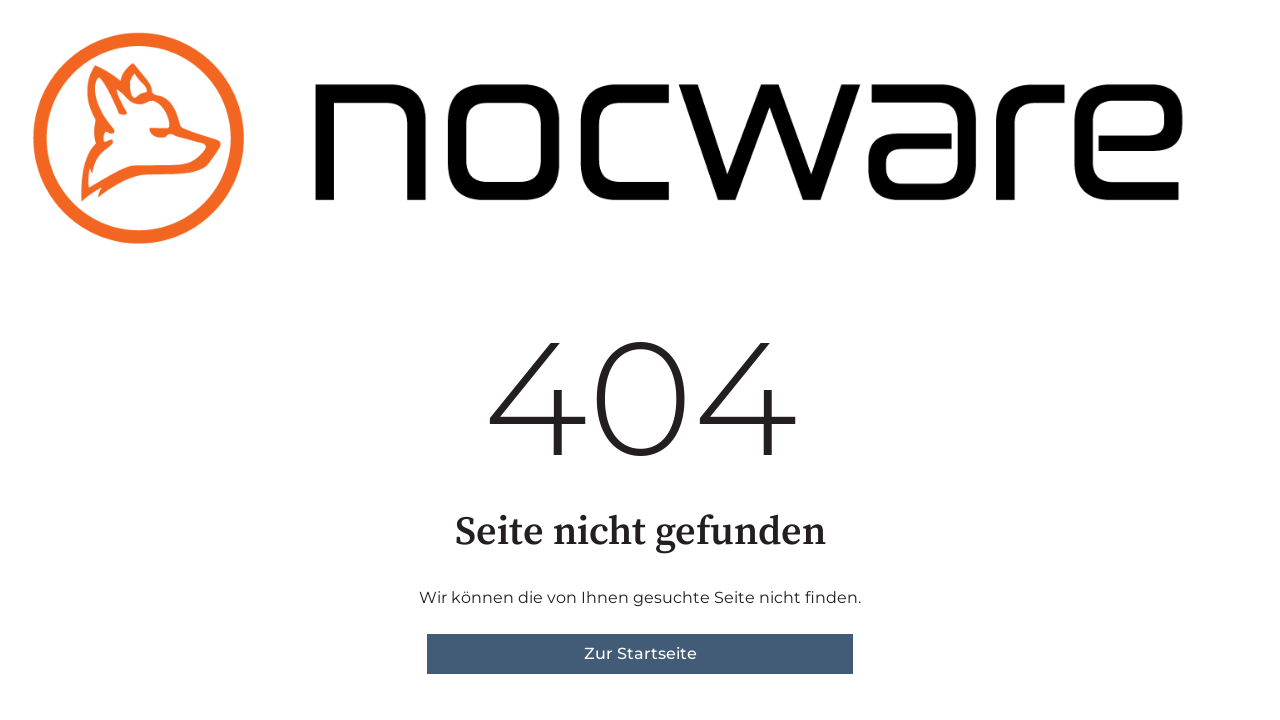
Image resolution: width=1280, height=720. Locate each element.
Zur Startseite (640, 653)
